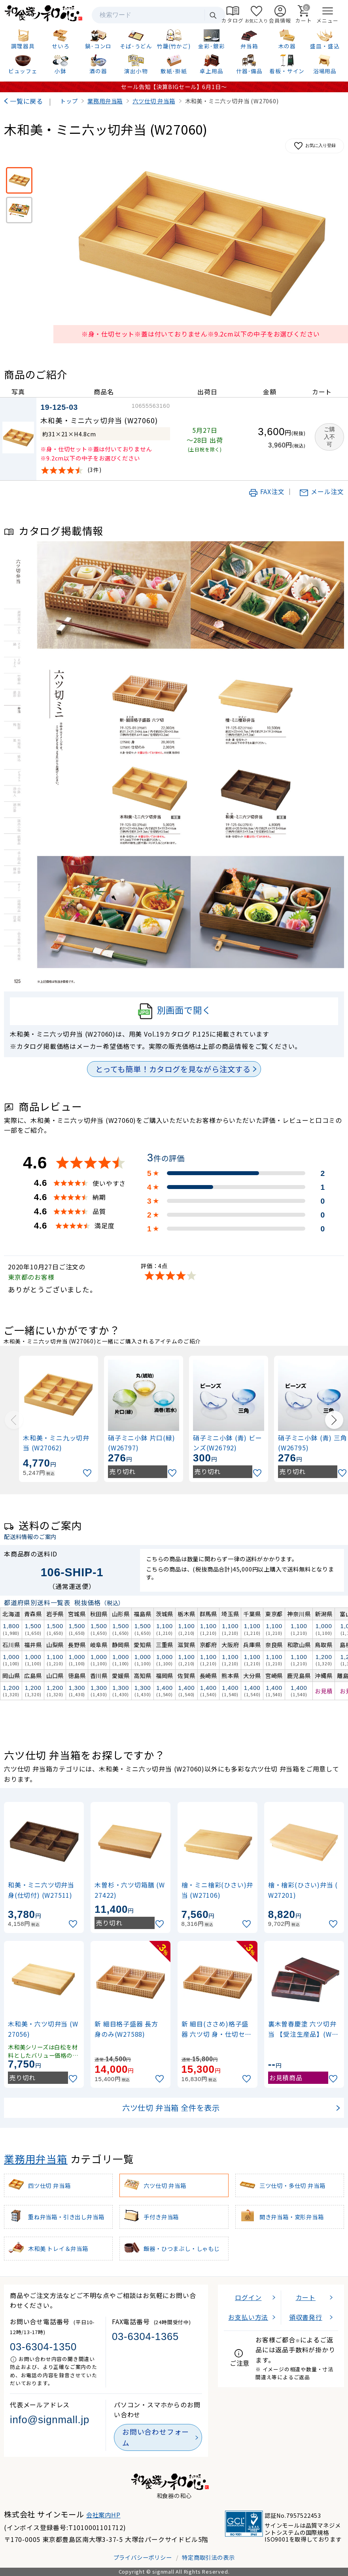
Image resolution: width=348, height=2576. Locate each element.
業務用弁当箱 (36, 2158)
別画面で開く (174, 1011)
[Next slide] (334, 1420)
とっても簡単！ (173, 1069)
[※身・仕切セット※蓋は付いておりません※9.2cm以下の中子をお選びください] (19, 180)
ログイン (248, 2297)
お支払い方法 (248, 2317)
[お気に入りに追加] (88, 1473)
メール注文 (321, 491)
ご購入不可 (329, 436)
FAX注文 (266, 491)
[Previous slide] (14, 1420)
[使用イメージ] (19, 210)
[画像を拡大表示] (200, 244)
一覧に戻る (26, 101)
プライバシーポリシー (142, 2557)
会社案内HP (103, 2514)
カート (306, 2297)
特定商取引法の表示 (208, 2557)
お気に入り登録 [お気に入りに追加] (314, 146)
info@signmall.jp (49, 2419)
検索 (213, 15)
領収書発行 (305, 2317)
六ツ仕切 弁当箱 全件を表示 (171, 2107)
